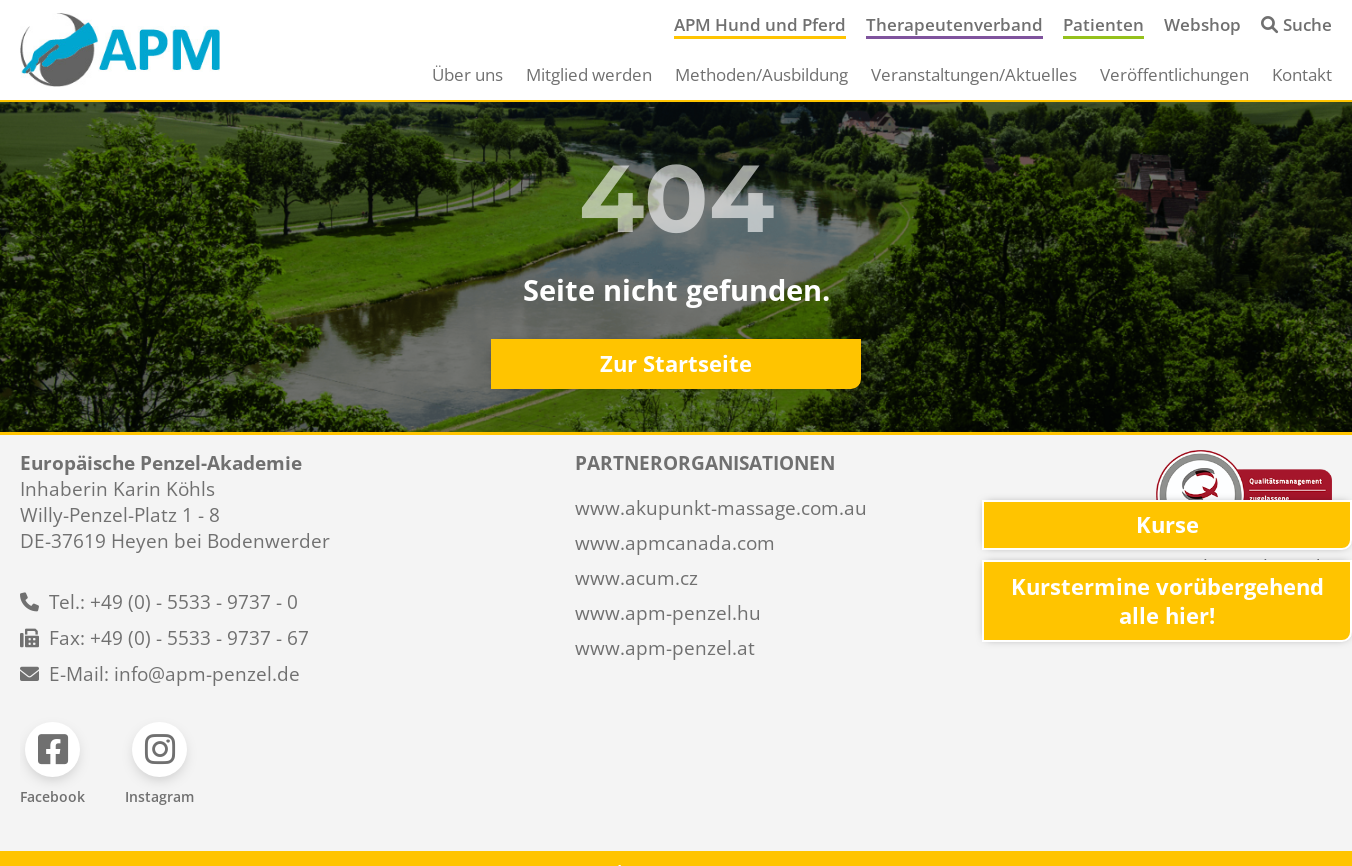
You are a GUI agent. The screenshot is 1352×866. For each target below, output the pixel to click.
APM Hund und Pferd (760, 24)
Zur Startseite (676, 363)
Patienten (1103, 24)
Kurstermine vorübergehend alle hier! (1167, 601)
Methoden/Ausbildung (761, 74)
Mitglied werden (589, 74)
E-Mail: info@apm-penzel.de (174, 674)
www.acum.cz (636, 578)
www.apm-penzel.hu (668, 613)
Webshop (1202, 24)
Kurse (1167, 524)
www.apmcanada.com (675, 543)
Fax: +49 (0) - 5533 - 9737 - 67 (179, 638)
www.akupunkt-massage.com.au (721, 508)
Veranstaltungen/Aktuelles (974, 74)
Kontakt (1302, 74)
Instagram (159, 796)
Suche (1307, 24)
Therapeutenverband (954, 24)
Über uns (467, 74)
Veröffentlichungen (1174, 74)
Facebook (52, 796)
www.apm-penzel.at (665, 648)
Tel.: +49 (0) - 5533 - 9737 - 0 (173, 602)
